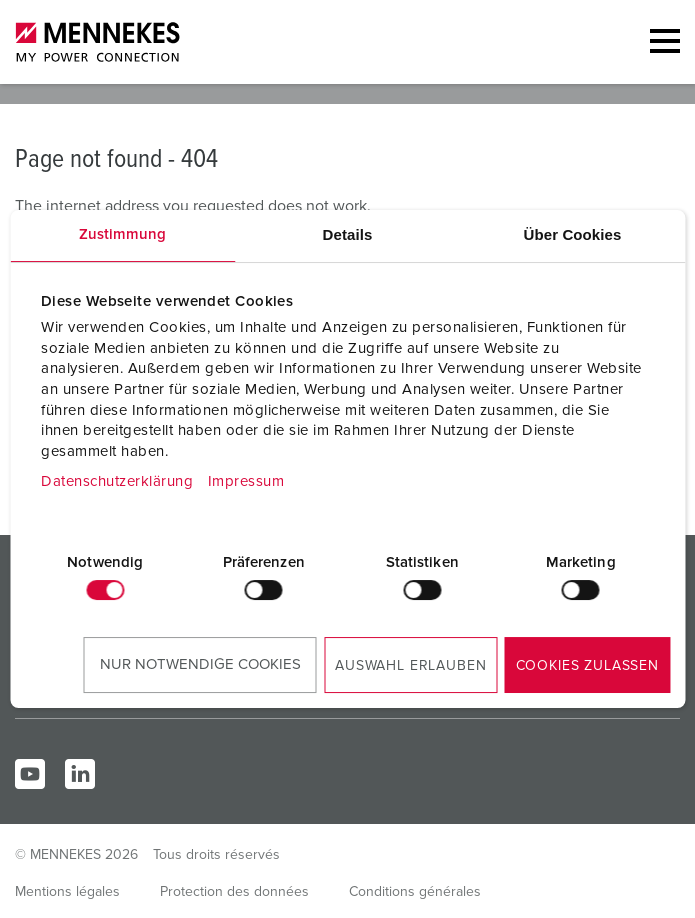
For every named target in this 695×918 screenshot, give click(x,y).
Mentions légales (67, 892)
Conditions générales (415, 892)
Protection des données (234, 892)
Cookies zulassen (587, 666)
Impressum (246, 481)
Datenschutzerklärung (117, 481)
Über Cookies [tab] (573, 234)
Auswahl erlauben (410, 666)
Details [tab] (348, 234)
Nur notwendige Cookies (200, 664)
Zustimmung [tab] (123, 234)
